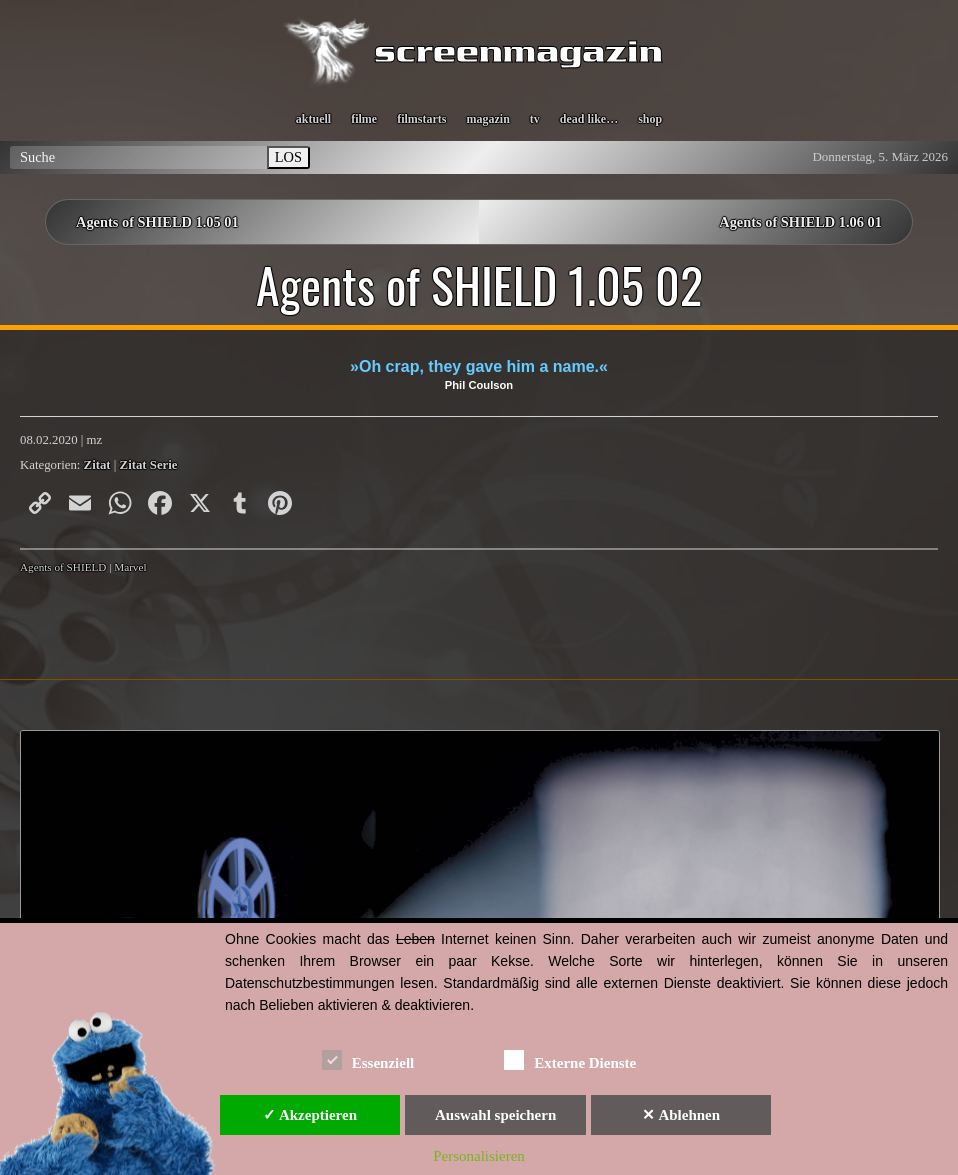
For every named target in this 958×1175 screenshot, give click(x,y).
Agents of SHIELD (63, 567)
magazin (487, 119)
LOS (288, 157)
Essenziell (368, 1059)
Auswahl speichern (495, 1115)
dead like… (589, 119)
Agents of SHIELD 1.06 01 (800, 222)
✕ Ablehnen (681, 1115)
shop (650, 119)
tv (535, 119)
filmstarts (421, 119)
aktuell (313, 119)
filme (364, 119)
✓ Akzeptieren (310, 1115)
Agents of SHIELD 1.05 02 (479, 285)
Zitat (97, 465)
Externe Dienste (570, 1059)
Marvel (130, 567)
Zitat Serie (149, 465)
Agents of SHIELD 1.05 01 (157, 222)
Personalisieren (479, 1156)
